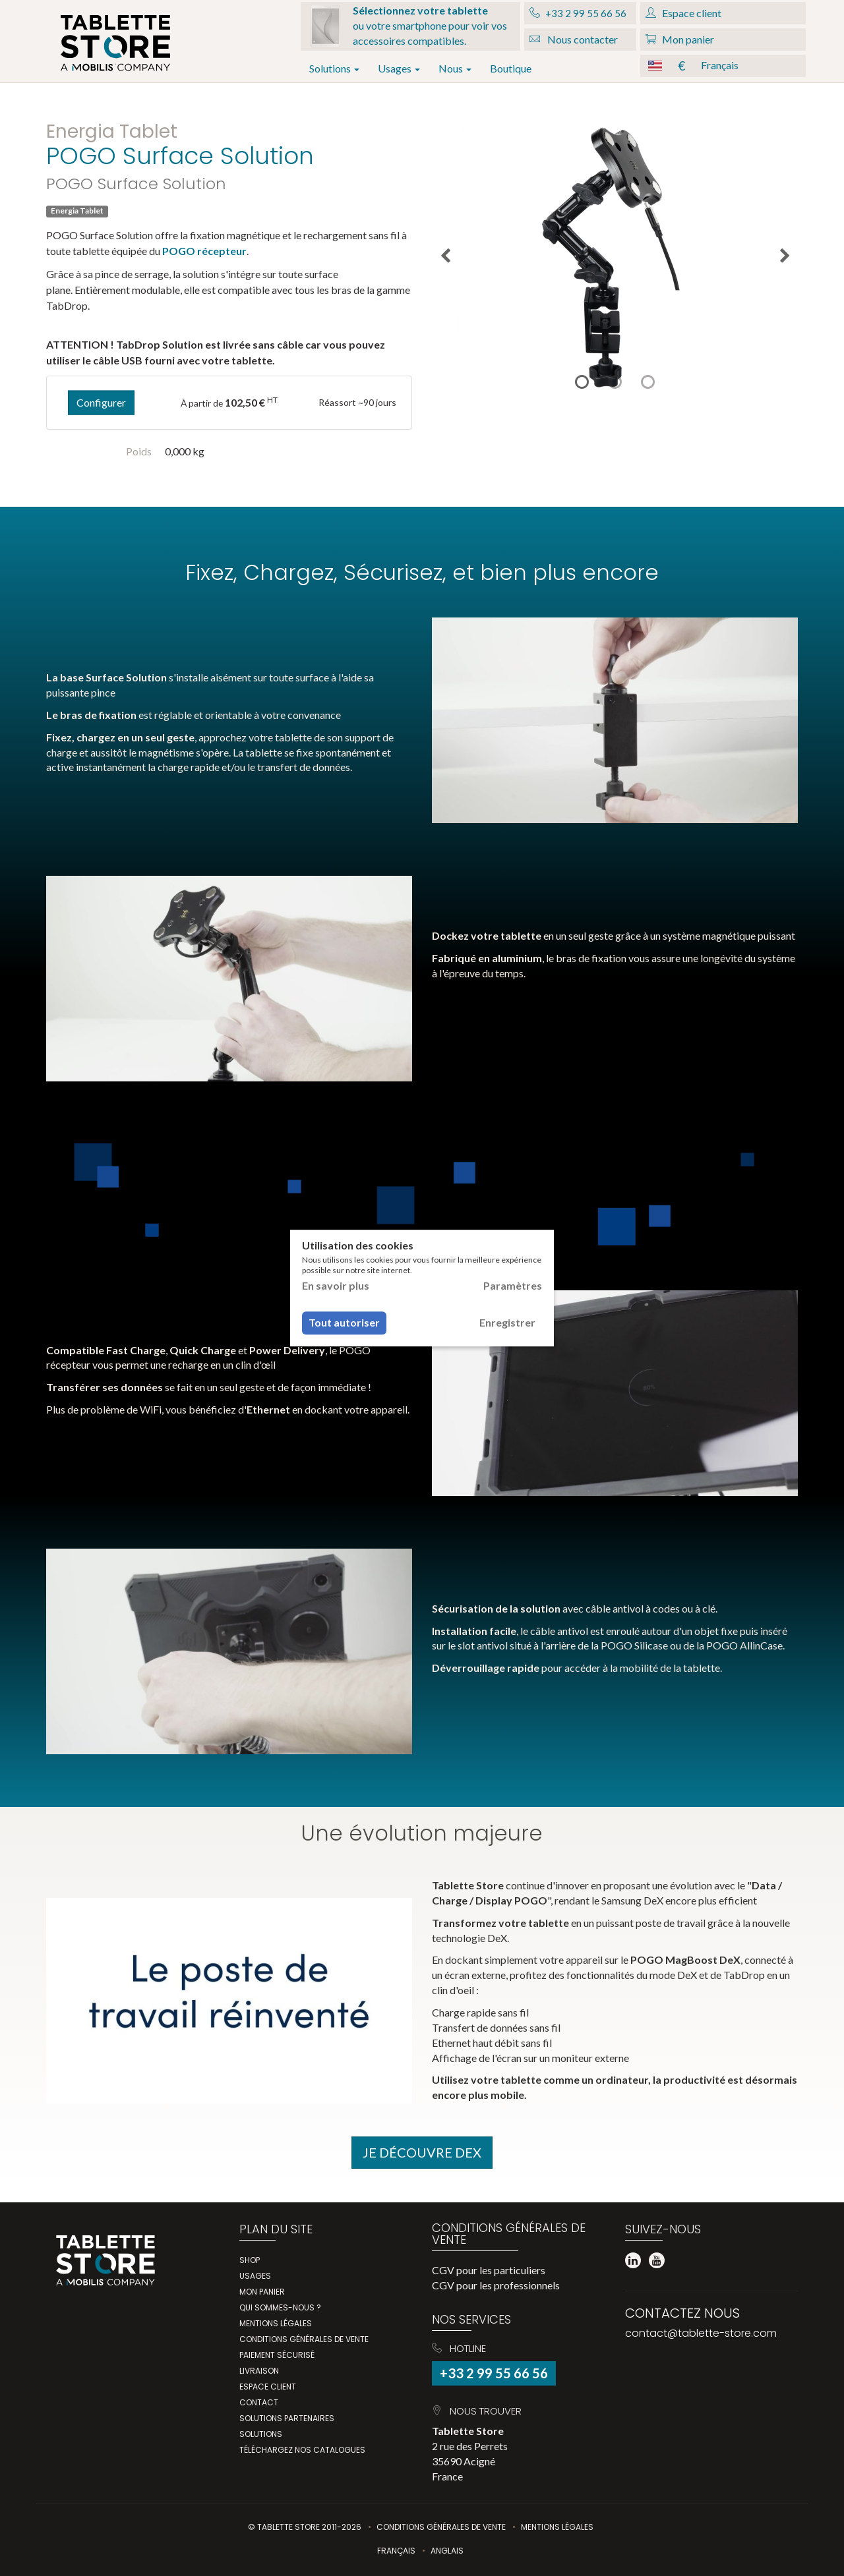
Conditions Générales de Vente (441, 2527)
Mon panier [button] (680, 39)
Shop (249, 2260)
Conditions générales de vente (304, 2339)
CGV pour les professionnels (496, 2285)
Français (396, 2550)
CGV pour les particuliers (488, 2270)
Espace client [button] (683, 13)
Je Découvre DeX (422, 2152)
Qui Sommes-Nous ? (280, 2307)
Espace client (267, 2386)
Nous (454, 68)
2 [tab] (615, 381)
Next (784, 256)
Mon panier (262, 2291)
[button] (723, 66)
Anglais (447, 2550)
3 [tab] (648, 381)
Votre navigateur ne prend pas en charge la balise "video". (615, 720)
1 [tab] (582, 381)
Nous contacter (573, 39)
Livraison (259, 2370)
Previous (445, 256)
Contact (258, 2402)
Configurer (101, 402)
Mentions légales (275, 2323)
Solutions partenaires (286, 2418)
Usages (399, 68)
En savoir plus (335, 1285)
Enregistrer (507, 1323)
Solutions (334, 68)
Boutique (510, 68)
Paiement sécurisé (277, 2355)
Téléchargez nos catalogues (302, 2449)
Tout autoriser (344, 1323)
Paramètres (512, 1285)
